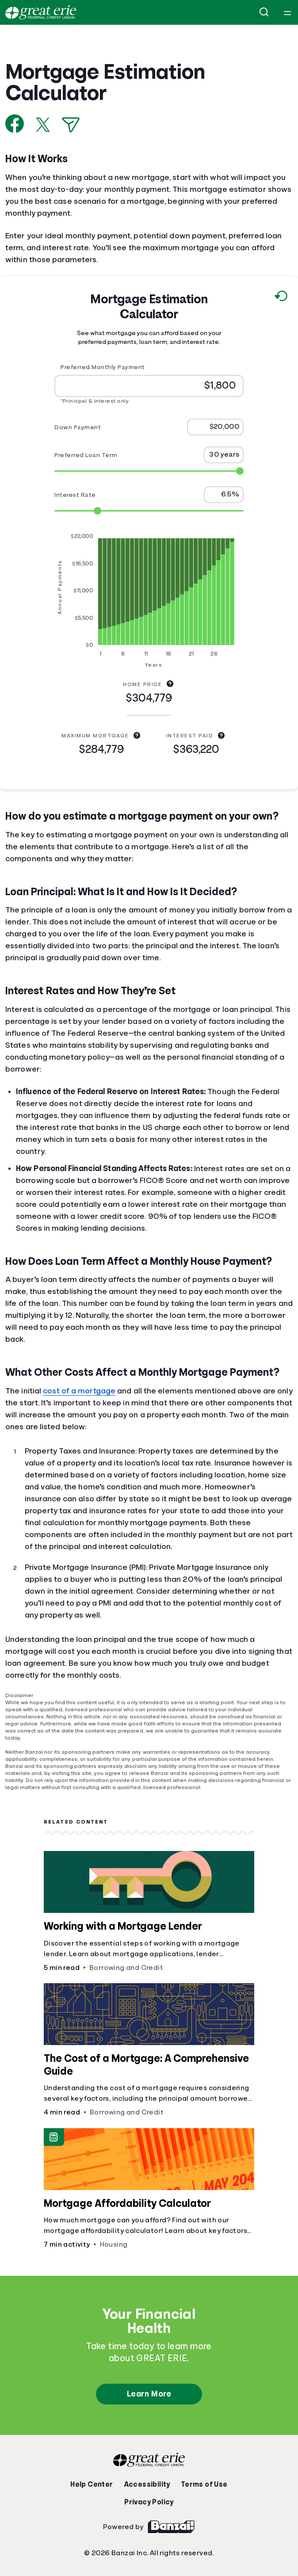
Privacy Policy (149, 2502)
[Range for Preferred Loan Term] (149, 471)
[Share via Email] (70, 125)
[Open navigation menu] (287, 12)
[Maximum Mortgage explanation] (136, 734)
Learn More (149, 2394)
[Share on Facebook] (14, 123)
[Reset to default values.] (280, 298)
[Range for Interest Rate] (149, 510)
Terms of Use (204, 2484)
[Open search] (264, 12)
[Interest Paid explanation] (221, 734)
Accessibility (147, 2484)
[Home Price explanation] (169, 683)
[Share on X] (42, 124)
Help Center (91, 2484)
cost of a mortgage (79, 1391)
